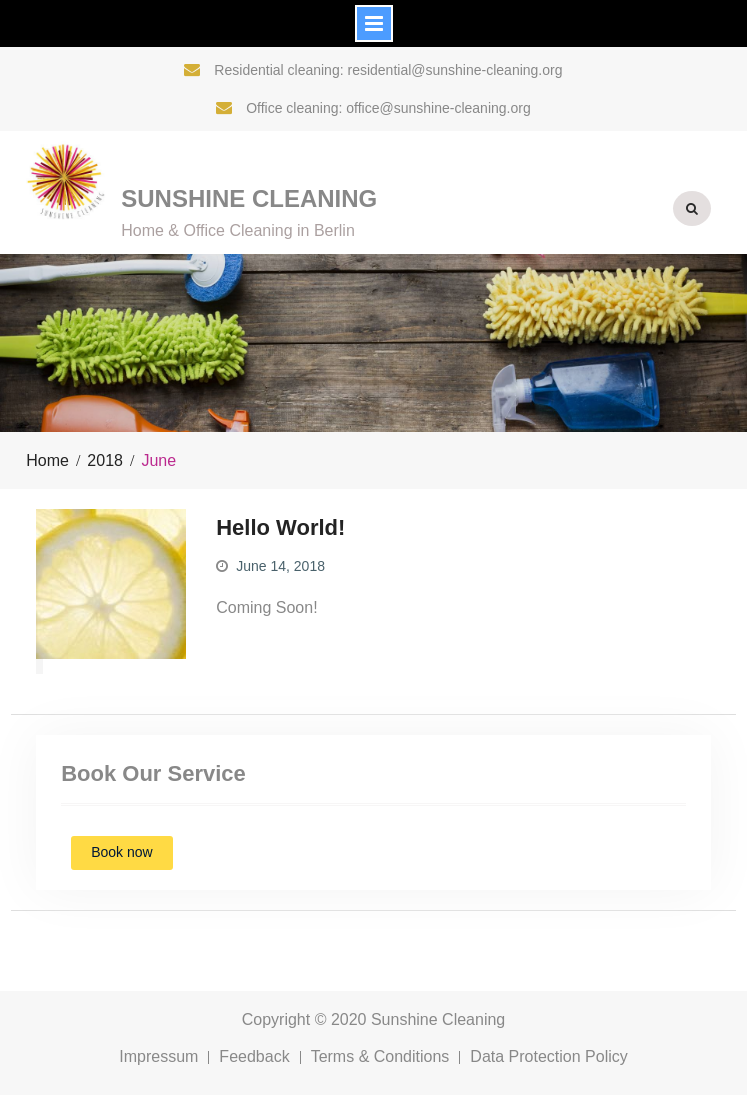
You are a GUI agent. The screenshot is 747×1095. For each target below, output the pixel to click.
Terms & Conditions (380, 1057)
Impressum (158, 1057)
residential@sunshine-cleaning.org (454, 70)
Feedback (254, 1057)
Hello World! (280, 527)
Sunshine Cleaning (249, 198)
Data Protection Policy (548, 1057)
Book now (121, 852)
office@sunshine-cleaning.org (438, 108)
